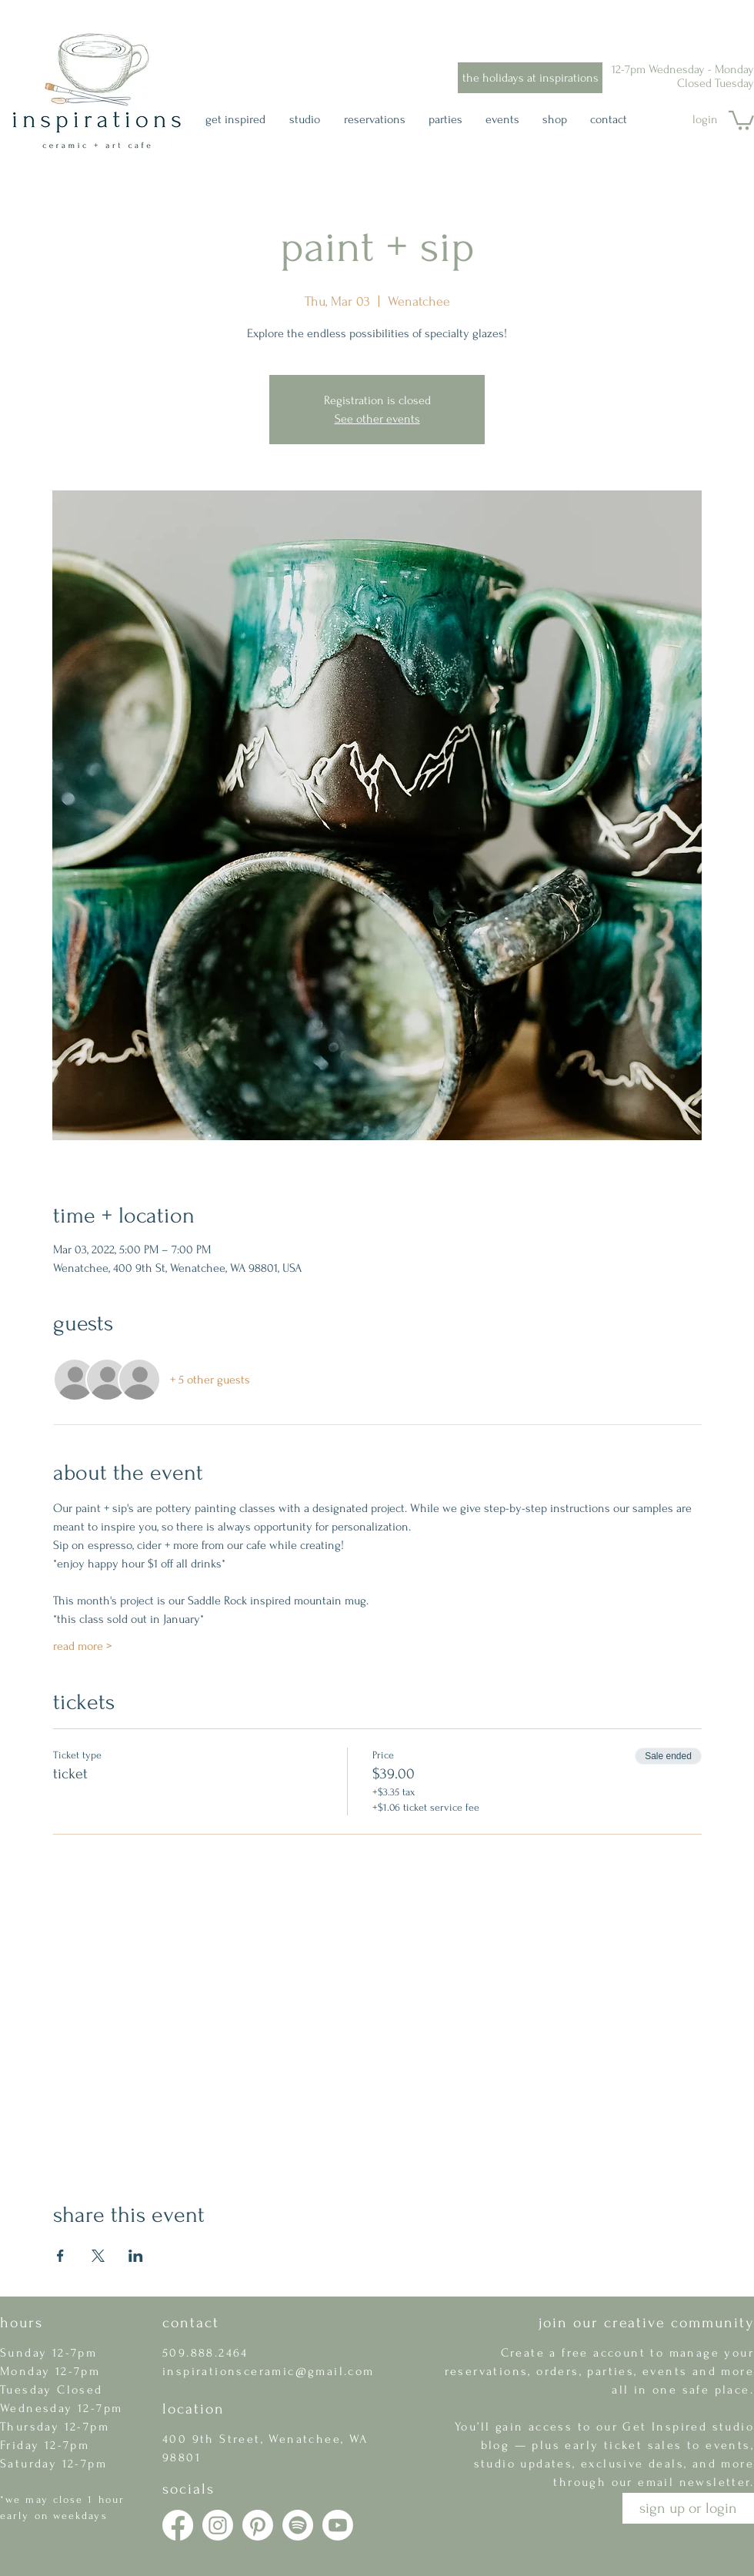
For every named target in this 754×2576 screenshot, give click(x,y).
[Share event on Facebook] (60, 2256)
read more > (82, 1646)
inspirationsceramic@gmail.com (268, 2371)
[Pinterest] (257, 2525)
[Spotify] (297, 2525)
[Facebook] (177, 2525)
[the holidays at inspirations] (530, 77)
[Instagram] (217, 2525)
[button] (741, 119)
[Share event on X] (98, 2256)
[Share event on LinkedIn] (135, 2256)
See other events (377, 419)
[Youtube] (337, 2525)
